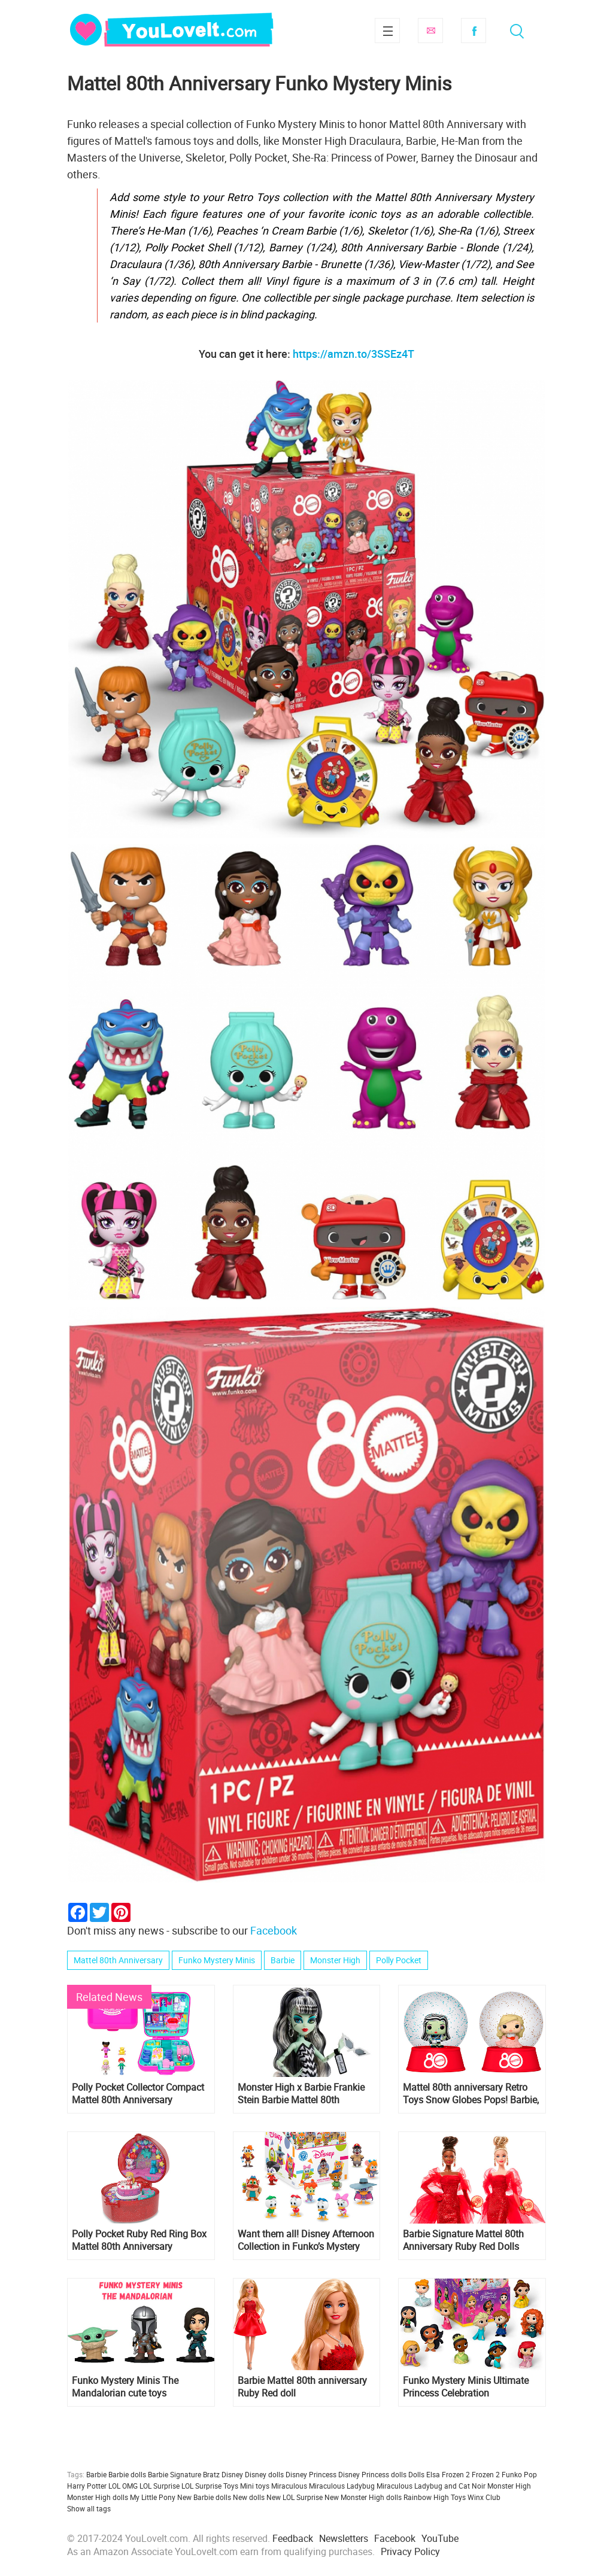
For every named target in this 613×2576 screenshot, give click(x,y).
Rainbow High (426, 2497)
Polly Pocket (398, 1960)
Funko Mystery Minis (216, 1960)
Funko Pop (519, 2474)
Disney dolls (264, 2474)
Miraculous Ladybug (342, 2485)
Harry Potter (87, 2485)
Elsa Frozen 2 (448, 2474)
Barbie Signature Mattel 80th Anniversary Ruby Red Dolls (463, 2240)
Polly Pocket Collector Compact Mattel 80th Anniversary (138, 2093)
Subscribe (430, 30)
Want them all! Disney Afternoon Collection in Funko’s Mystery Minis (306, 2240)
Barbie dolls (127, 2474)
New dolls (249, 2497)
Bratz (211, 2474)
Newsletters (343, 2538)
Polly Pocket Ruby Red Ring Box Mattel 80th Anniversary (139, 2240)
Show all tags (89, 2508)
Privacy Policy (410, 2551)
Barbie (283, 1960)
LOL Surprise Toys (209, 2485)
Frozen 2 (486, 2474)
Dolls (416, 2474)
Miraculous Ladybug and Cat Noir (431, 2485)
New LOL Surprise (294, 2497)
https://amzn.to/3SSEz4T (353, 353)
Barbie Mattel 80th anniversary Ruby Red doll (302, 2386)
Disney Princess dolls (372, 2474)
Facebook (473, 30)
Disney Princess (311, 2474)
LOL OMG (123, 2485)
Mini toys (254, 2485)
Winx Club (484, 2497)
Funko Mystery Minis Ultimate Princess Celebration (466, 2386)
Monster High (335, 1960)
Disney (232, 2474)
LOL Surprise (159, 2485)
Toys (458, 2497)
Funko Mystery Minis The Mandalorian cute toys (125, 2386)
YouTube (440, 2538)
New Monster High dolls (363, 2497)
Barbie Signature (174, 2474)
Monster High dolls (97, 2497)
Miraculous (289, 2485)
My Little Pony (152, 2497)
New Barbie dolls (204, 2497)
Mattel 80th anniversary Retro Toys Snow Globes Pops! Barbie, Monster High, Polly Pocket (471, 2093)
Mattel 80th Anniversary (118, 1960)
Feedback (292, 2538)
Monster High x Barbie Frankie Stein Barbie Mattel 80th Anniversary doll (301, 2093)
